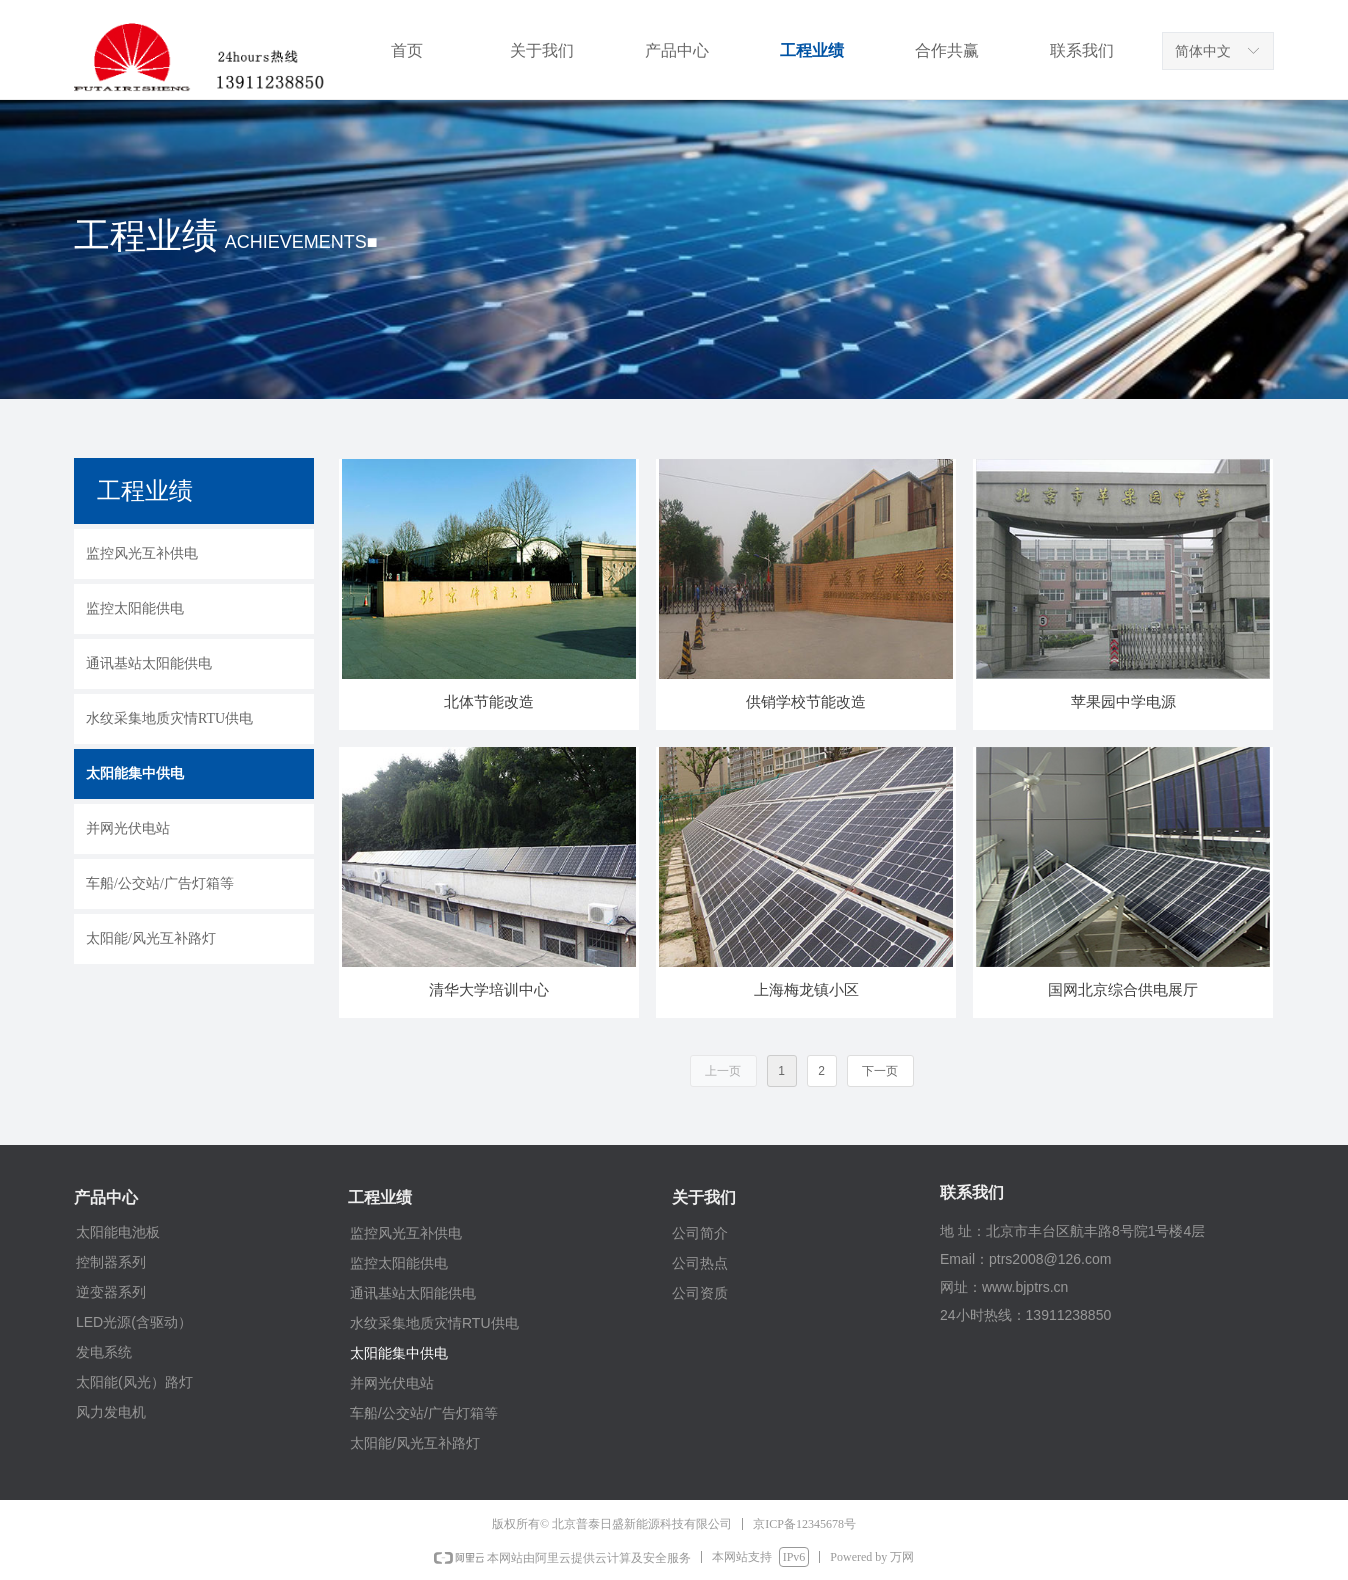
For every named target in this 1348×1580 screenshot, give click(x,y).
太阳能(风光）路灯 (134, 1382)
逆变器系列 (111, 1292)
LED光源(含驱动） (134, 1322)
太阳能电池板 (118, 1232)
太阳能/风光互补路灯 (415, 1443)
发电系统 (104, 1352)
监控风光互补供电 (406, 1233)
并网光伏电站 (392, 1383)
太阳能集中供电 (399, 1353)
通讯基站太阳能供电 (413, 1293)
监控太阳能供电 (399, 1263)
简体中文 (1203, 51)
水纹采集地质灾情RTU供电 (434, 1323)
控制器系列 (111, 1262)
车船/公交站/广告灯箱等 (424, 1413)
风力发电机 (111, 1412)
